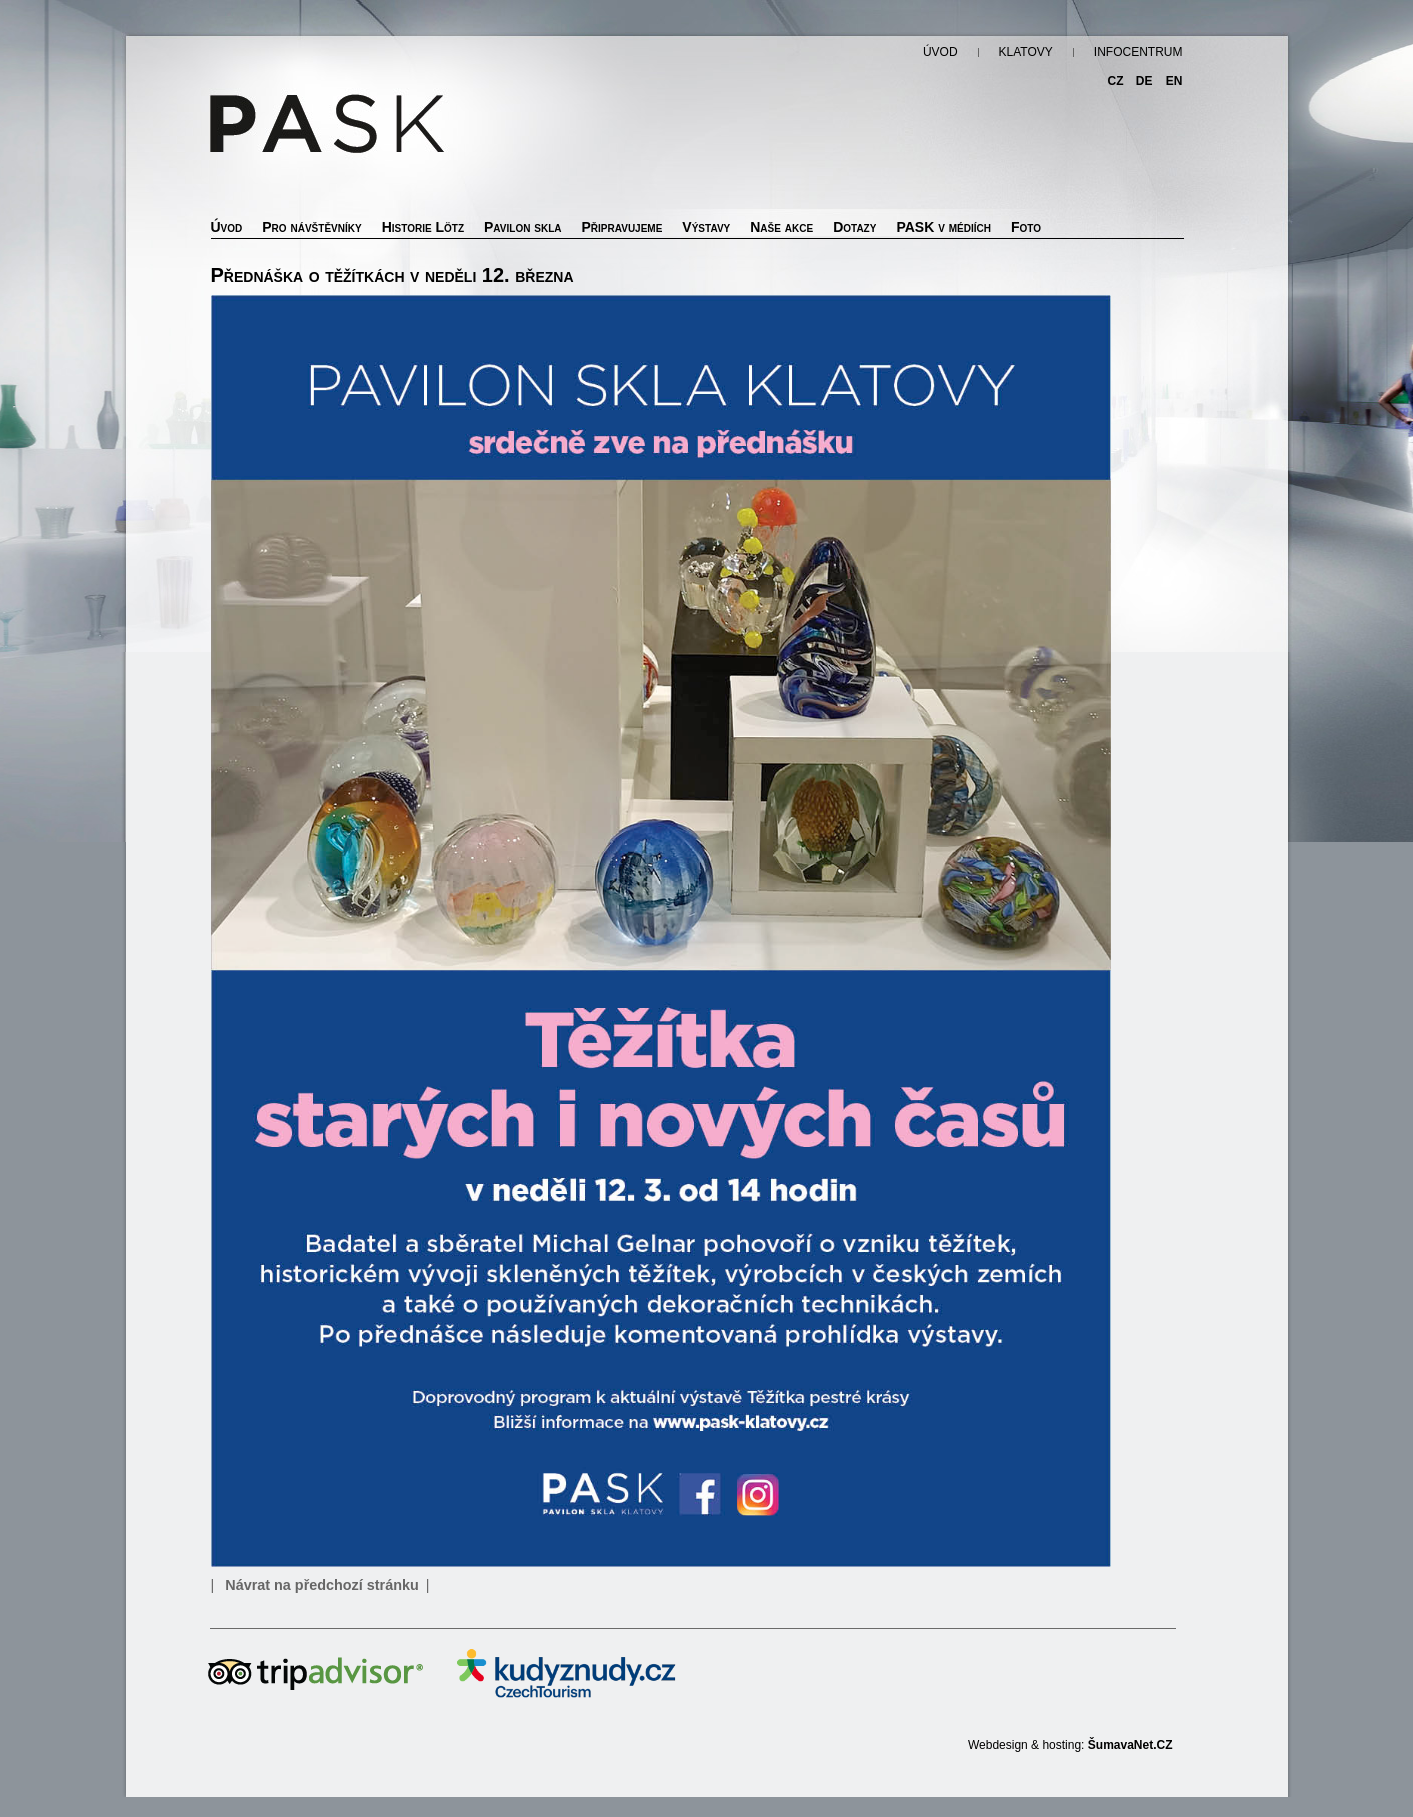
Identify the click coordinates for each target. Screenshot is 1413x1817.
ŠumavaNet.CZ (1130, 1745)
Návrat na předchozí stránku (322, 1585)
